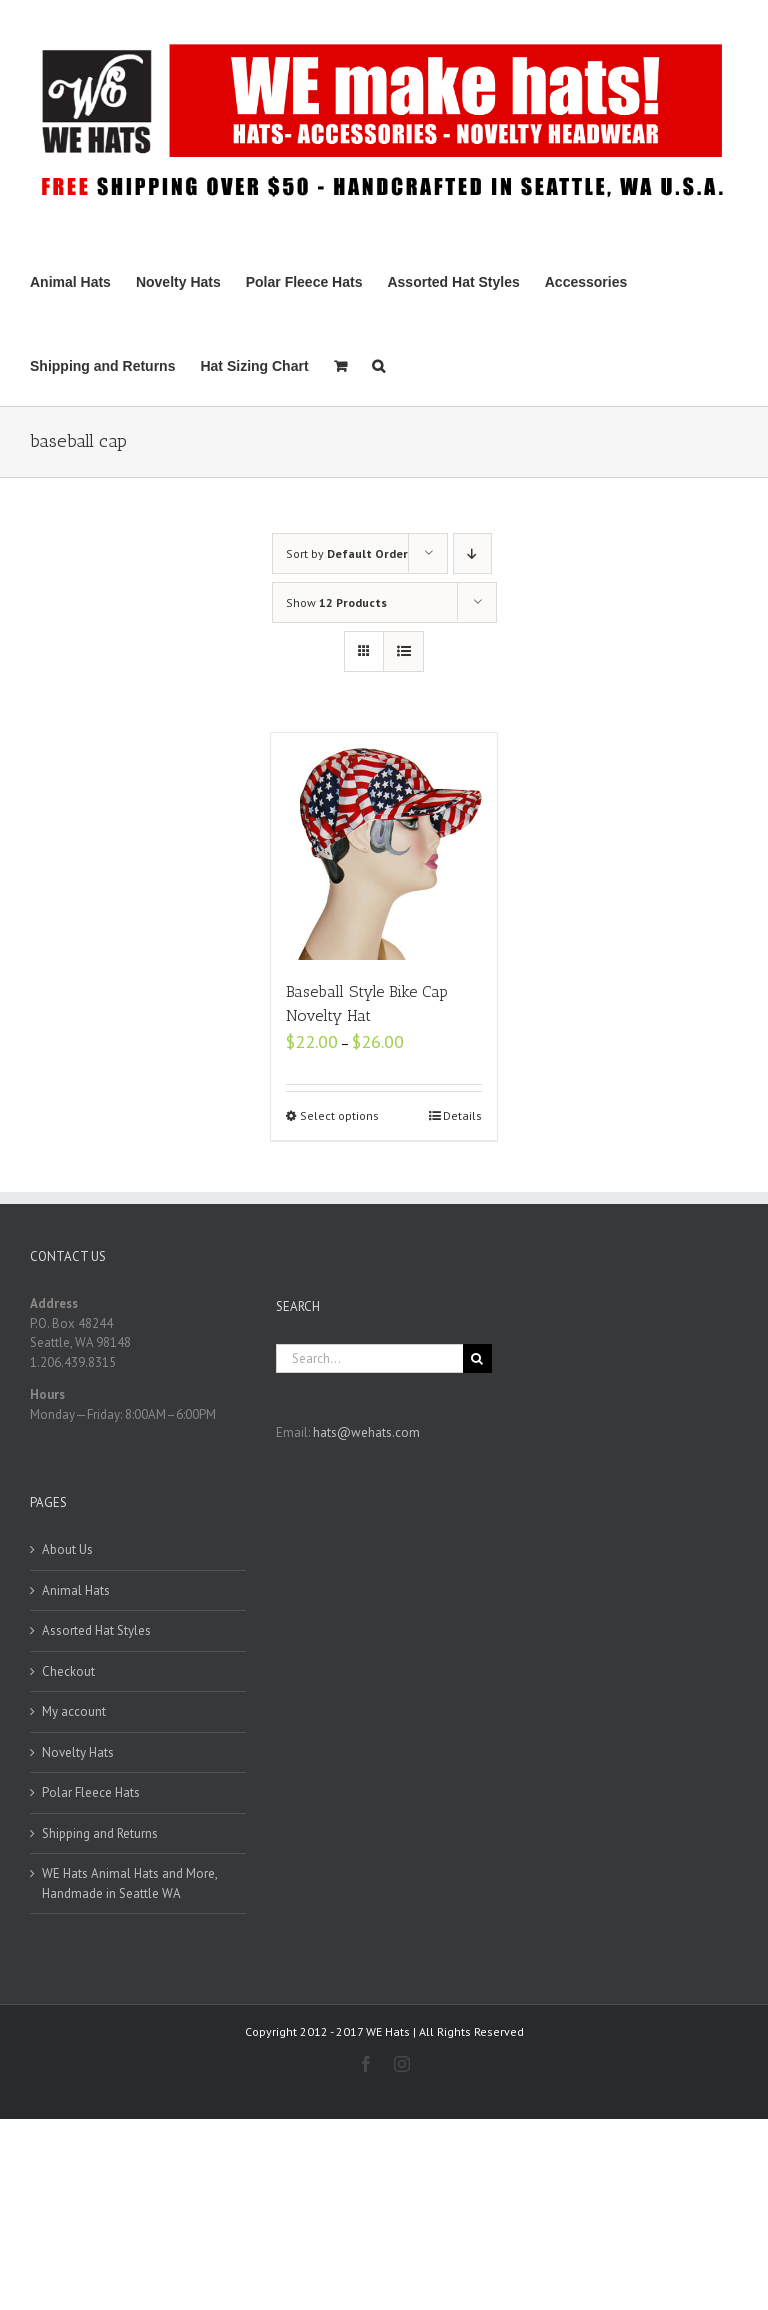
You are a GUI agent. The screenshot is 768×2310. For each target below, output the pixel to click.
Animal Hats (76, 1590)
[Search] (378, 364)
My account (74, 1711)
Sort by (347, 553)
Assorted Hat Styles (96, 1630)
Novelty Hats (78, 1752)
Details (462, 1115)
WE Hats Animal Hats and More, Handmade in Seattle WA (129, 1883)
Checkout (68, 1671)
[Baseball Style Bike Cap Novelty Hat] (384, 846)
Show (336, 602)
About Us (67, 1549)
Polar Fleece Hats (91, 1792)
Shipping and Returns (100, 1833)
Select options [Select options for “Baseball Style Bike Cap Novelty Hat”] (339, 1115)
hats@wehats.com (366, 1432)
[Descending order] (472, 553)
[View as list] (403, 651)
